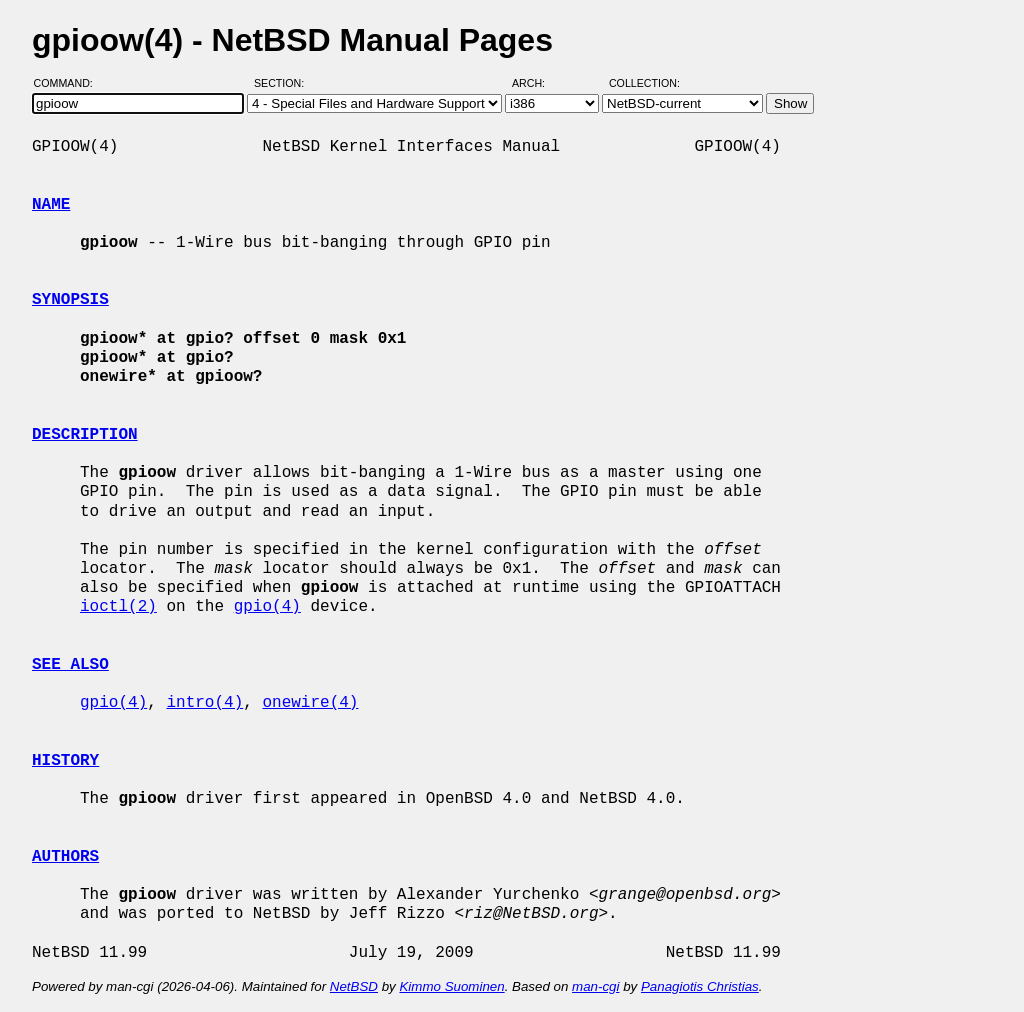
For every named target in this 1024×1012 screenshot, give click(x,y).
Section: (283, 83)
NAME (51, 205)
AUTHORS (65, 857)
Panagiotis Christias (700, 986)
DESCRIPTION (85, 435)
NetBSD (354, 986)
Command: (69, 83)
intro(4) (204, 703)
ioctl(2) (118, 607)
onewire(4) (310, 703)
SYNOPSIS (70, 300)
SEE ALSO (70, 665)
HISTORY (65, 761)
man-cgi (595, 986)
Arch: (537, 83)
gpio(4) (267, 607)
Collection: (644, 83)
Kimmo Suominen (451, 986)
